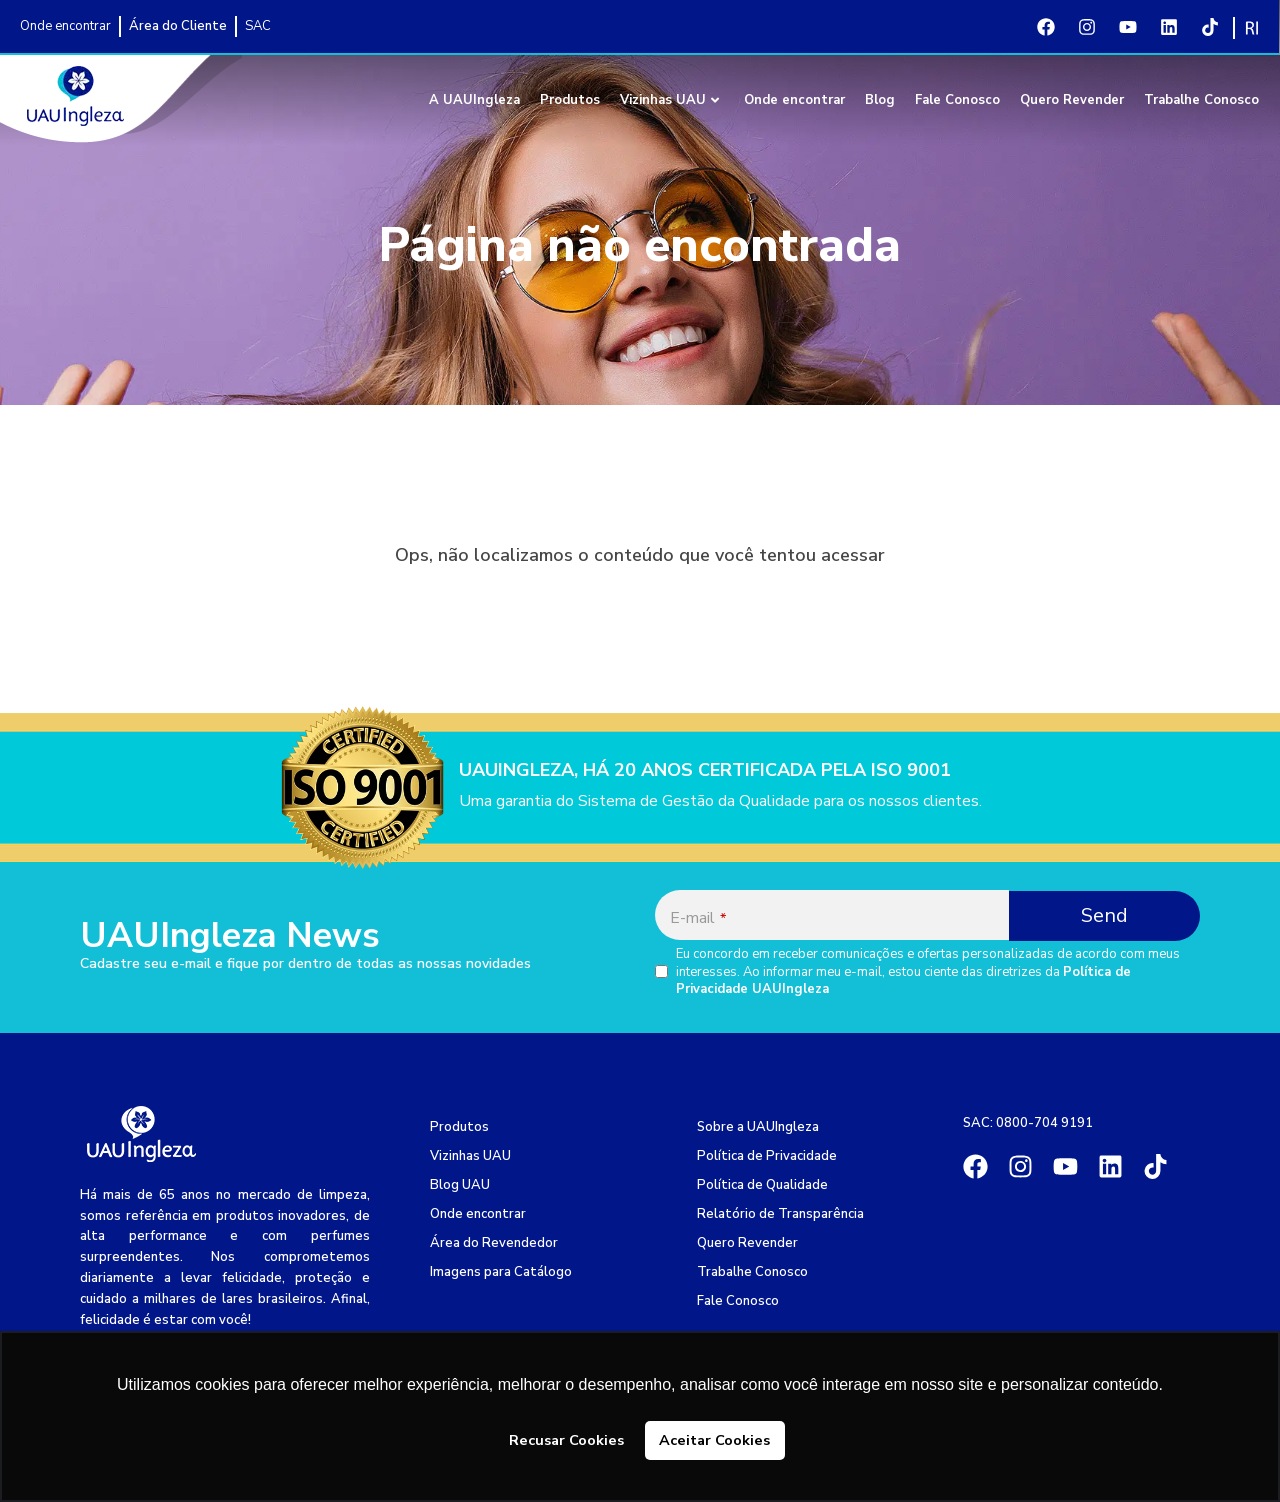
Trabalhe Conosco (1201, 100)
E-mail (698, 918)
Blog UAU (460, 1185)
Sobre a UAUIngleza (758, 1127)
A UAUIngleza (474, 100)
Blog (880, 100)
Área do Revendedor (494, 1243)
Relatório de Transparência (780, 1214)
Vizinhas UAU (669, 100)
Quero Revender (1072, 100)
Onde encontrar (794, 100)
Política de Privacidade (767, 1156)
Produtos (570, 100)
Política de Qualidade (762, 1185)
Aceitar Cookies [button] (714, 1440)
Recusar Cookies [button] (566, 1440)
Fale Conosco (957, 100)
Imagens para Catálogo (501, 1272)
